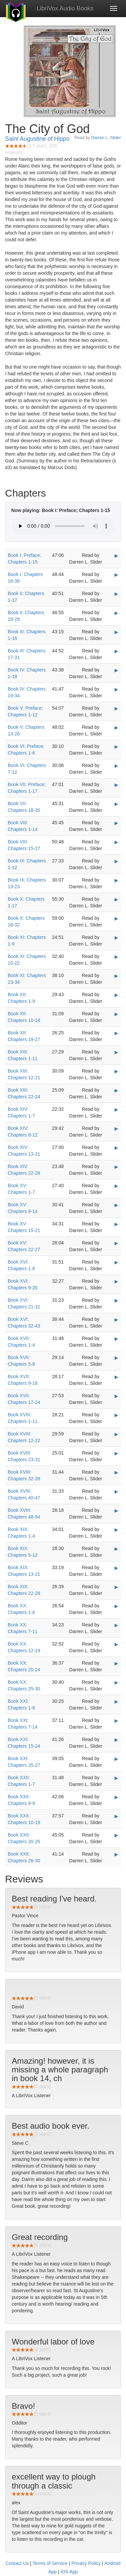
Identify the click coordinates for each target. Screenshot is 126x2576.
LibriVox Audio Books (65, 8)
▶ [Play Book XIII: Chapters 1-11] (116, 1052)
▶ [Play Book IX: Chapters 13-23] (116, 880)
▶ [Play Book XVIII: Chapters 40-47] (116, 1491)
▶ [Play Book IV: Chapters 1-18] (116, 670)
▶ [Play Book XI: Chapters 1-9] (116, 937)
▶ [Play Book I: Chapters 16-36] (116, 574)
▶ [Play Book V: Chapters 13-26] (116, 727)
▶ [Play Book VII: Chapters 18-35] (116, 803)
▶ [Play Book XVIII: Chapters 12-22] (116, 1434)
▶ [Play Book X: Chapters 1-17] (116, 899)
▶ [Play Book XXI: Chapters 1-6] (116, 1701)
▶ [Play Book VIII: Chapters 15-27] (116, 842)
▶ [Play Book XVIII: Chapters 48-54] (116, 1510)
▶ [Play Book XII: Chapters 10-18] (116, 1014)
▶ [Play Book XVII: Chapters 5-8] (116, 1357)
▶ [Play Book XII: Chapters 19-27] (116, 1033)
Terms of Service (50, 2563)
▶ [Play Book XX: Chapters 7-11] (116, 1625)
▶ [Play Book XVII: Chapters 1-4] (116, 1338)
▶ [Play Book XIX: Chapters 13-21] (116, 1567)
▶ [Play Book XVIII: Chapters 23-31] (116, 1453)
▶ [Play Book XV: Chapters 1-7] (116, 1185)
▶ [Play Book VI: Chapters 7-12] (116, 765)
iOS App (69, 2571)
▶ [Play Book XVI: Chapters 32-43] (116, 1319)
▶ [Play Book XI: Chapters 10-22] (116, 956)
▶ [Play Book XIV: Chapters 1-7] (116, 1109)
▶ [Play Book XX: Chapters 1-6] (116, 1606)
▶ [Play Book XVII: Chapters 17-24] (116, 1396)
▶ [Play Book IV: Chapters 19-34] (116, 689)
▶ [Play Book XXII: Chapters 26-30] (116, 1854)
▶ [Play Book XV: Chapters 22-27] (116, 1243)
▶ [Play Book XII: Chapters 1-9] (116, 994)
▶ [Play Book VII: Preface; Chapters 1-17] (116, 784)
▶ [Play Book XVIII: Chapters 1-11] (116, 1415)
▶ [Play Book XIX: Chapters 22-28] (116, 1587)
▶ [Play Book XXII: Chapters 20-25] (116, 1835)
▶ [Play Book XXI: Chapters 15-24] (116, 1739)
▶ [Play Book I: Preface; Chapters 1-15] (116, 555)
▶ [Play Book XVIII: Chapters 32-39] (116, 1472)
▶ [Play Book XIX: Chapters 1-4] (116, 1529)
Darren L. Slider (106, 137)
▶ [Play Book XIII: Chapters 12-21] (116, 1071)
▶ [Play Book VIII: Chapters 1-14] (116, 823)
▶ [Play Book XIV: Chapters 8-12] (116, 1128)
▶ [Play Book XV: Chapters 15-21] (116, 1224)
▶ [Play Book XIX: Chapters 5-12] (116, 1548)
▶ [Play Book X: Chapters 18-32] (116, 918)
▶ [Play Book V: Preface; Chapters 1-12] (116, 708)
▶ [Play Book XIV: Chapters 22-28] (116, 1166)
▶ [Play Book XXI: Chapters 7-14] (116, 1720)
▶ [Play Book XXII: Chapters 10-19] (116, 1816)
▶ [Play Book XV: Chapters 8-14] (116, 1205)
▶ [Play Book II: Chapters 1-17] (116, 593)
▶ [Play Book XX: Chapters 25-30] (116, 1682)
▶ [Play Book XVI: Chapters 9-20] (116, 1281)
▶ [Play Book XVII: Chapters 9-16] (116, 1376)
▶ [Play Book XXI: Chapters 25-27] (116, 1758)
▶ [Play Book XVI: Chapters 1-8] (116, 1262)
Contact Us (17, 2563)
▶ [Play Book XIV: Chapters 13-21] (116, 1147)
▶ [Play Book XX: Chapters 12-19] (116, 1644)
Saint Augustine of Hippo (37, 138)
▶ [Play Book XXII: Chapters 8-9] (116, 1797)
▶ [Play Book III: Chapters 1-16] (116, 632)
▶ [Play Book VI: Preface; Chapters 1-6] (116, 746)
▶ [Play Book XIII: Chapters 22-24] (116, 1090)
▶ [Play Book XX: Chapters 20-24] (116, 1663)
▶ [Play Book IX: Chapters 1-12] (116, 861)
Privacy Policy (86, 2563)
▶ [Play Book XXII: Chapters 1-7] (116, 1778)
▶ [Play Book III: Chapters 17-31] (116, 651)
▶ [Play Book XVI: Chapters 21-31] (116, 1300)
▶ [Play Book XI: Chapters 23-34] (116, 975)
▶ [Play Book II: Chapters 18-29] (116, 612)
